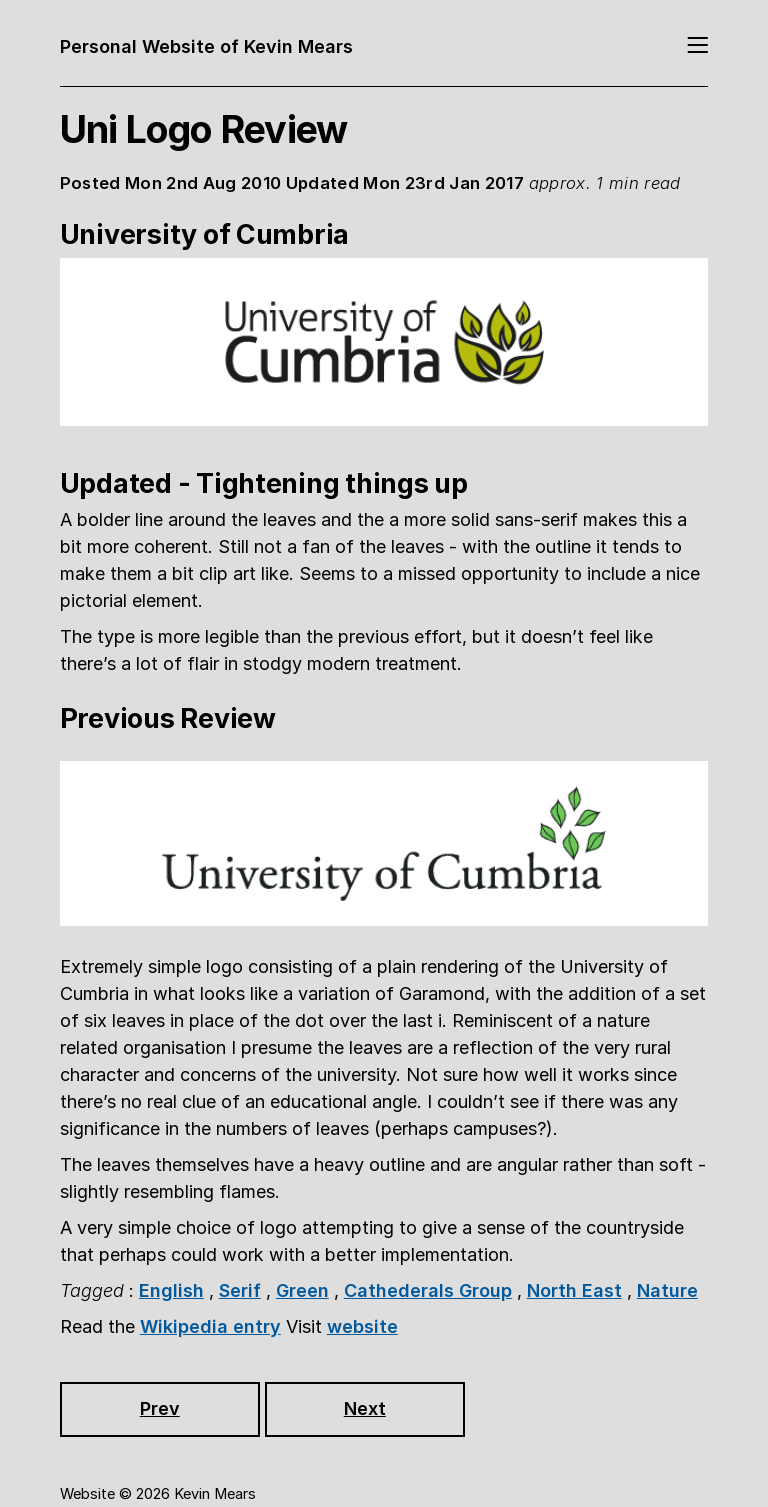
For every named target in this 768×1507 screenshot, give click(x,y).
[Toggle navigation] (697, 46)
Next (365, 1408)
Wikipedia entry (210, 1326)
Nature (667, 1290)
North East (574, 1290)
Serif (240, 1290)
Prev (160, 1408)
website (362, 1326)
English (171, 1290)
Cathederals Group (428, 1290)
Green (302, 1290)
